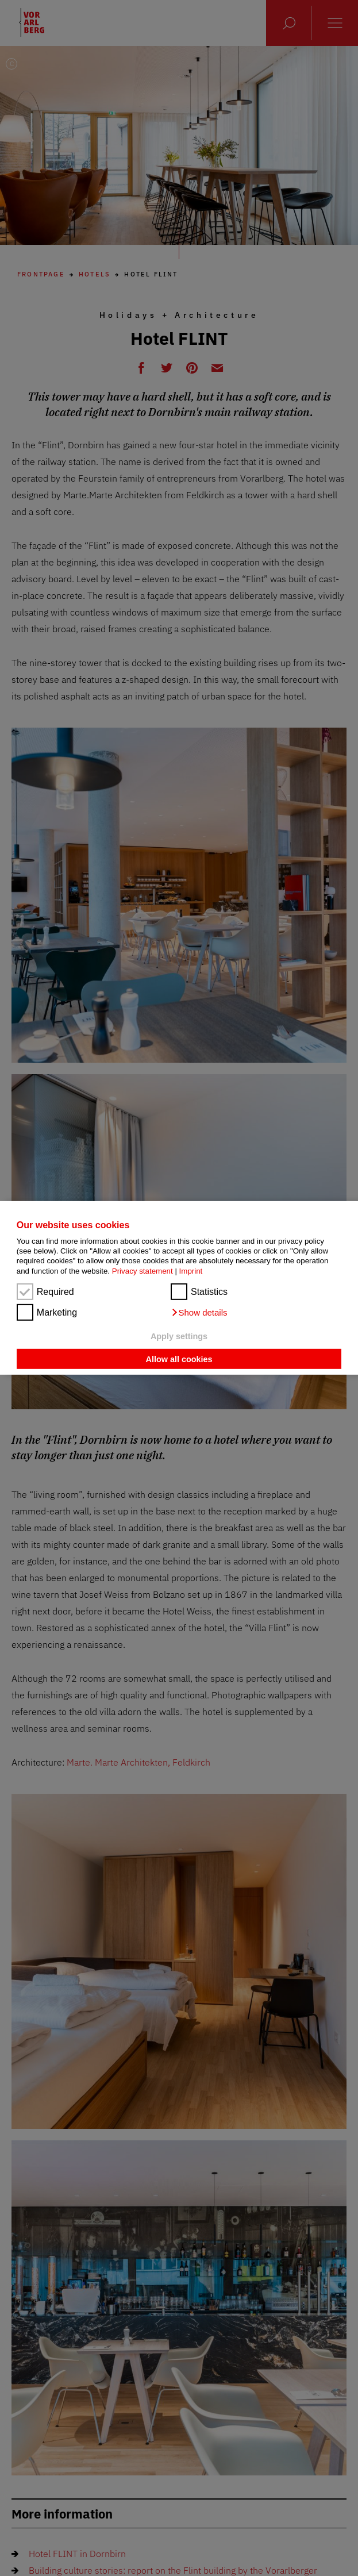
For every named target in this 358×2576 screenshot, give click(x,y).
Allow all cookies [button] (179, 1358)
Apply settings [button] (179, 1336)
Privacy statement (142, 1271)
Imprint (191, 1271)
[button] (199, 1312)
